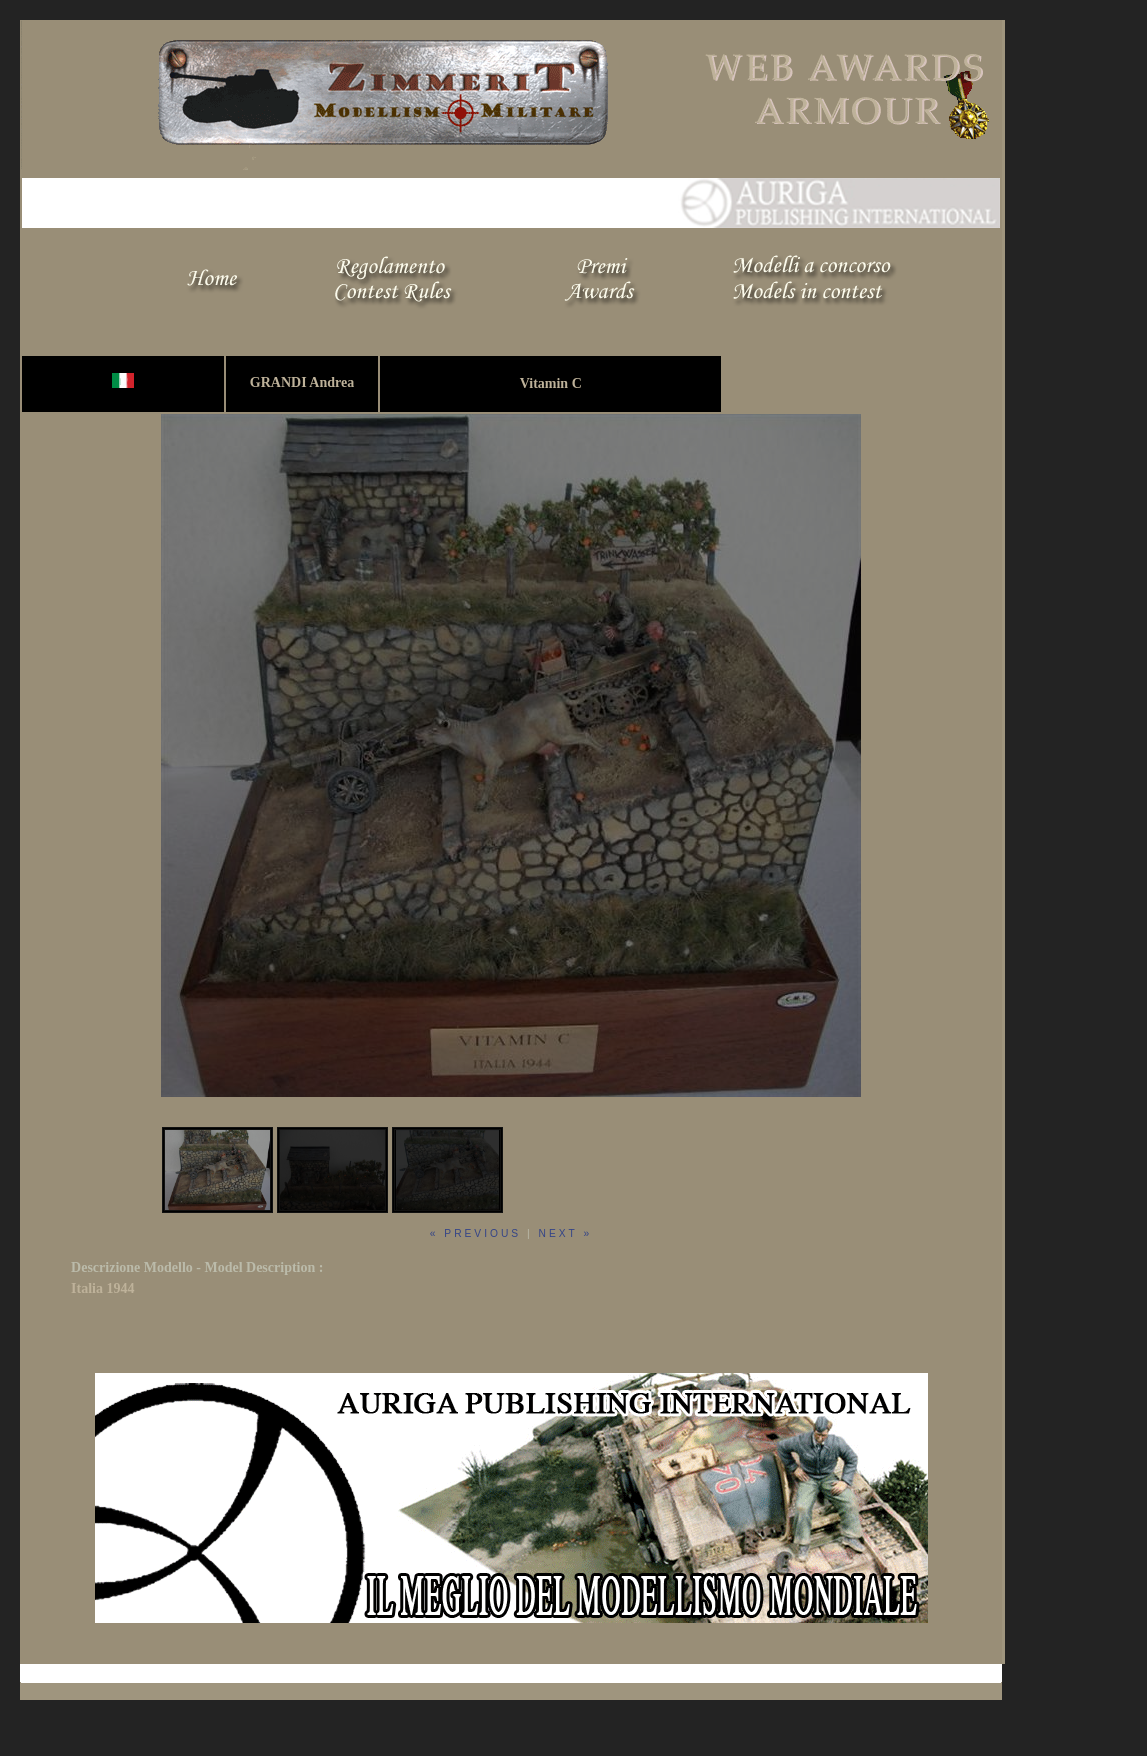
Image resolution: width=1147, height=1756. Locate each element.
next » (566, 1233)
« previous (475, 1233)
